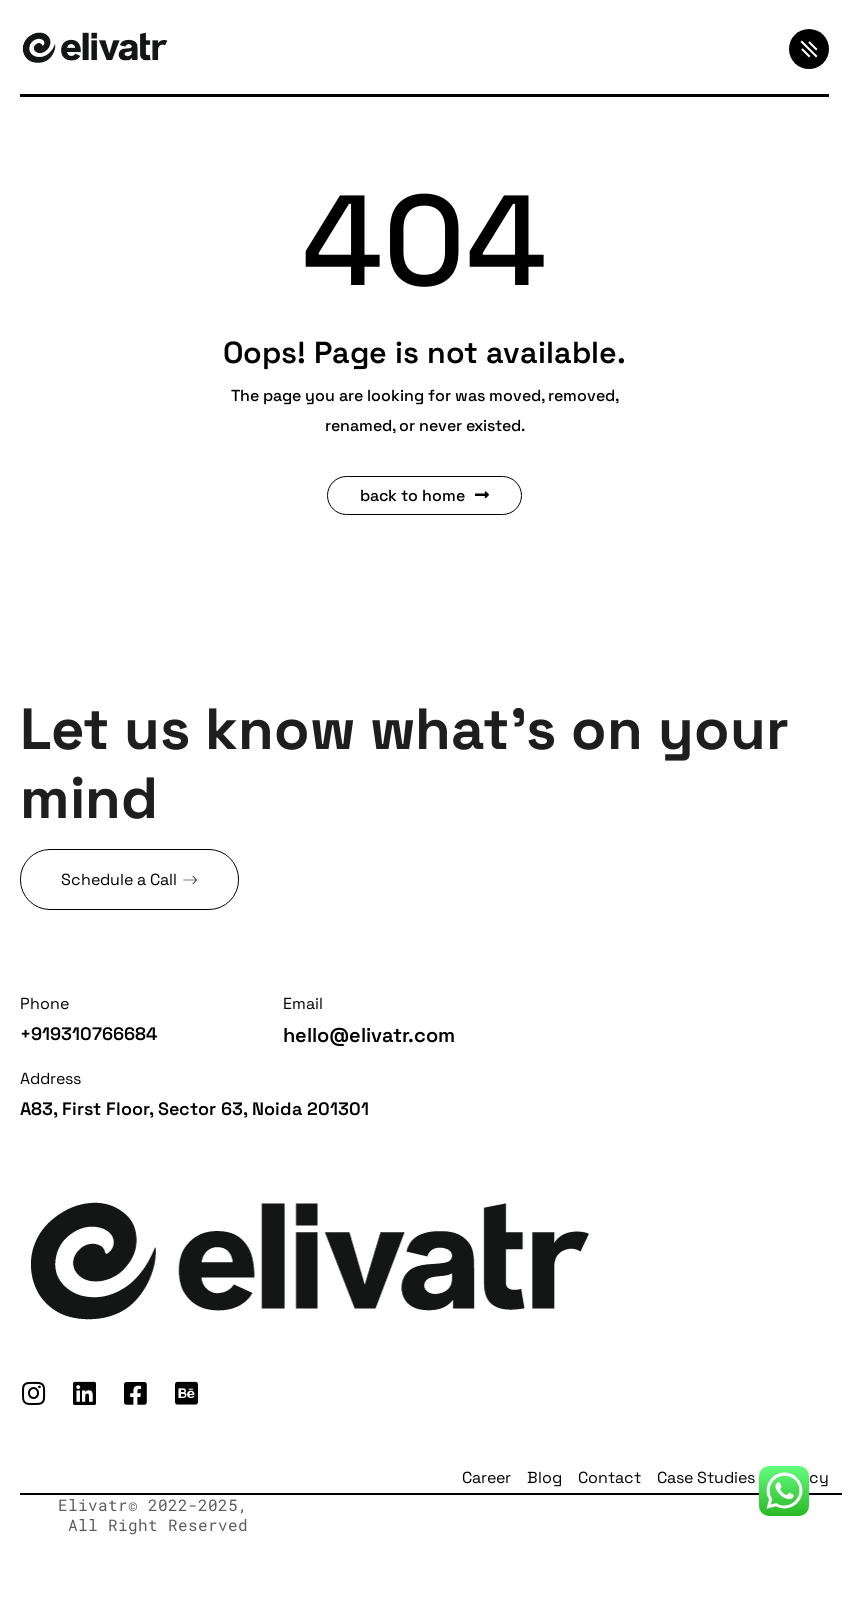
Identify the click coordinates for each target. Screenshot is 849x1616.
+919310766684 (88, 1033)
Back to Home (424, 495)
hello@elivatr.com (369, 1035)
